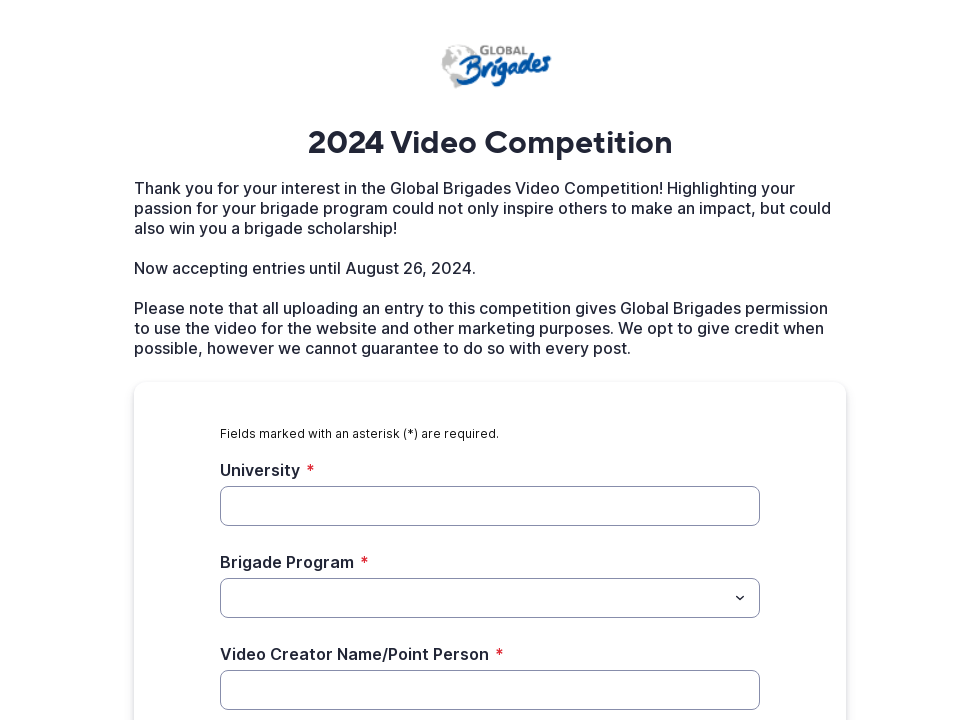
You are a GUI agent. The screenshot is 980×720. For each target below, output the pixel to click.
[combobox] (490, 598)
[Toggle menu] (740, 598)
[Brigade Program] (473, 598)
